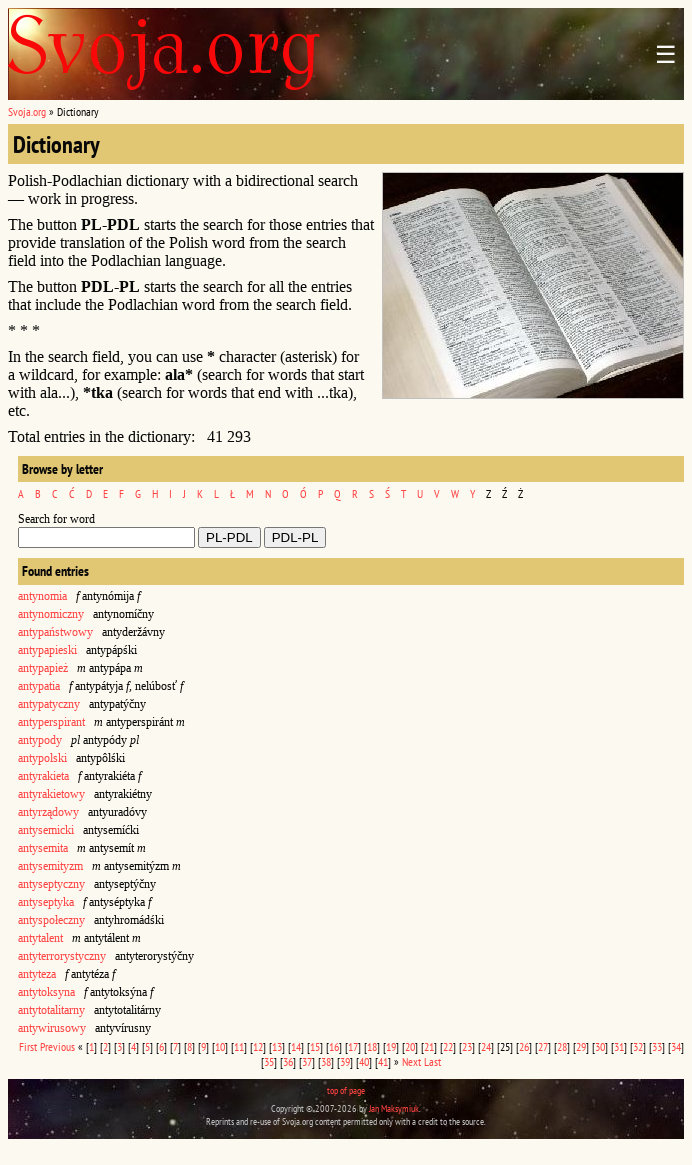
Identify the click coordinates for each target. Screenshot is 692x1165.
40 (364, 1061)
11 (239, 1046)
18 (372, 1046)
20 (410, 1046)
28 (562, 1046)
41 (383, 1061)
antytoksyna (46, 992)
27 (543, 1046)
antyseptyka (46, 902)
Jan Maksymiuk (394, 1108)
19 (391, 1046)
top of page (346, 1090)
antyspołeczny (51, 920)
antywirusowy (52, 1028)
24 (486, 1046)
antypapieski (47, 650)
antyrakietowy (51, 794)
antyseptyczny (51, 884)
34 (676, 1046)
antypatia (39, 686)
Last (432, 1061)
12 (258, 1046)
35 (269, 1061)
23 (467, 1046)
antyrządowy (48, 812)
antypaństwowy (55, 632)
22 (448, 1046)
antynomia (42, 596)
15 (315, 1046)
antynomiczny (51, 614)
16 (334, 1046)
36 (288, 1061)
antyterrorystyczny (62, 956)
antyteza (37, 974)
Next (411, 1061)
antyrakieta (43, 776)
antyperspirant (51, 722)
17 (353, 1046)
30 (600, 1046)
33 (657, 1046)
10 (220, 1046)
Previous (57, 1046)
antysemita (43, 848)
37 (307, 1061)
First (28, 1046)
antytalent (40, 938)
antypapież (43, 668)
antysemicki (46, 830)
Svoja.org (27, 111)
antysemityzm (50, 866)
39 (345, 1061)
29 (581, 1046)
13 (277, 1046)
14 (296, 1046)
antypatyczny (49, 704)
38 (326, 1061)
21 (429, 1046)
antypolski (42, 758)
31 (619, 1046)
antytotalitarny (51, 1010)
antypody (40, 740)
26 (524, 1046)
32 (638, 1046)
